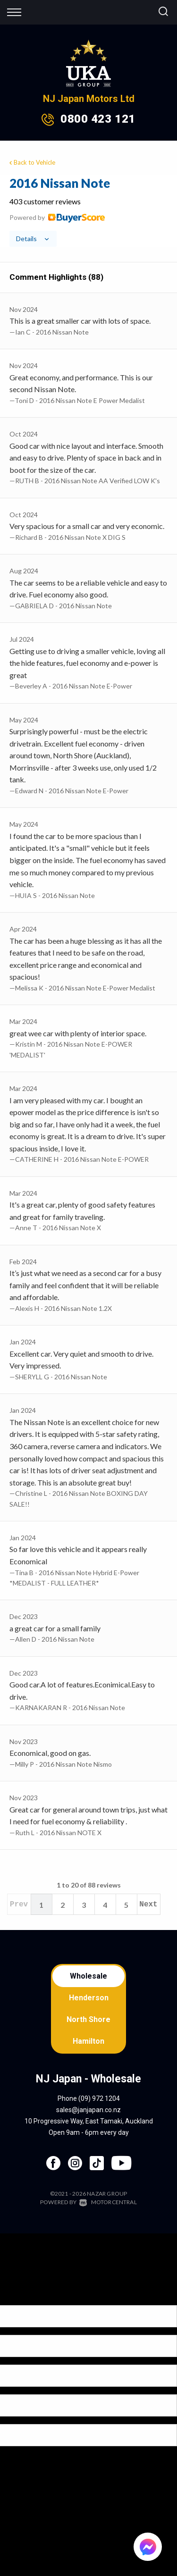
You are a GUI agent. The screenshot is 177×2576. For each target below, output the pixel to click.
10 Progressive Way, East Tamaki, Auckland (89, 2121)
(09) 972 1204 (99, 2098)
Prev (19, 1904)
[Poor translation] (23, 2297)
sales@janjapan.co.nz (88, 2110)
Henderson (89, 1997)
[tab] (88, 211)
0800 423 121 (97, 119)
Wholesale (88, 1976)
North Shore (88, 2019)
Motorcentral (108, 2202)
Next (148, 1904)
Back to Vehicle (31, 162)
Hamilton (88, 2041)
